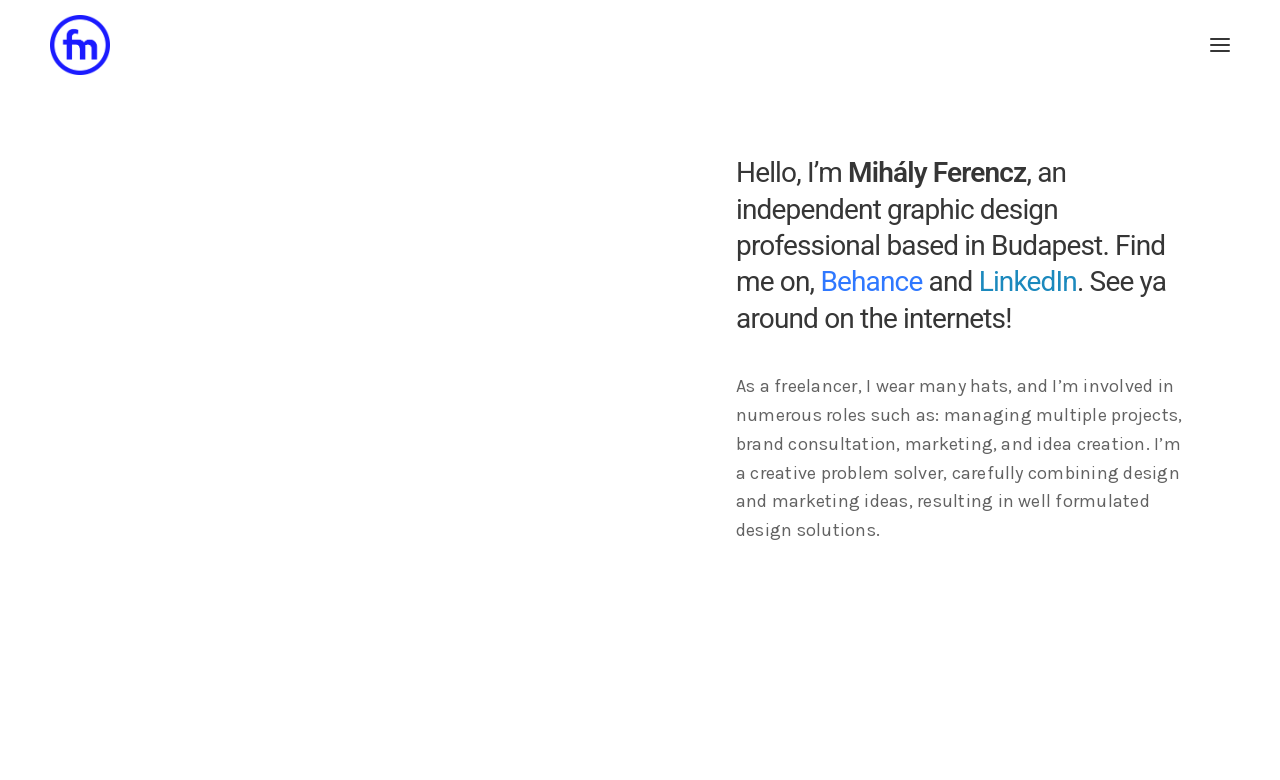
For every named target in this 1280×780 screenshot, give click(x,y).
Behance (871, 281)
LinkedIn (1028, 281)
